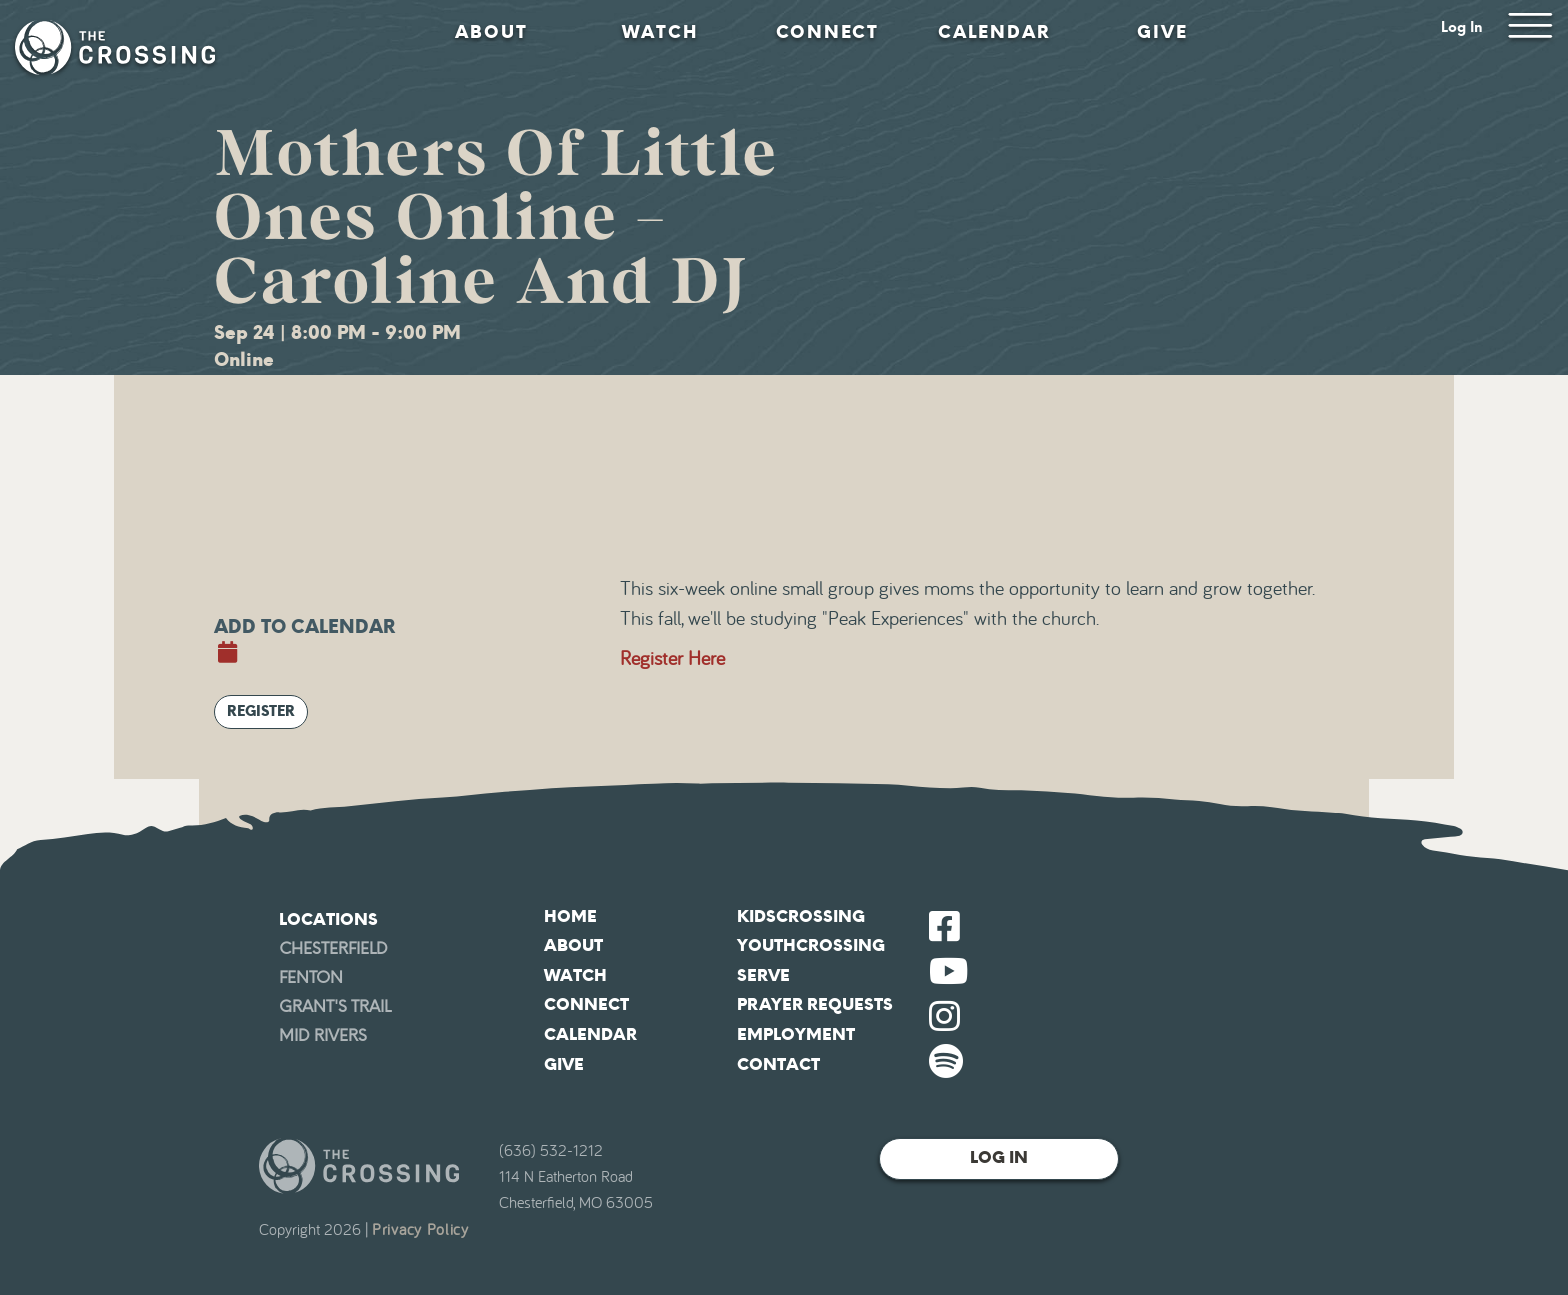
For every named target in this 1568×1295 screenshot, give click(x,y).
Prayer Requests (815, 1004)
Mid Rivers (323, 1035)
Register (261, 711)
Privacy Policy (420, 1230)
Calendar (994, 32)
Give (1162, 32)
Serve (763, 975)
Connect (827, 32)
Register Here (672, 659)
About (491, 32)
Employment (796, 1034)
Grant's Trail (335, 1006)
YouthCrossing (811, 945)
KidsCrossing (801, 916)
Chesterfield (333, 948)
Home (570, 916)
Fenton (311, 977)
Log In (1462, 27)
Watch (660, 32)
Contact (778, 1064)
